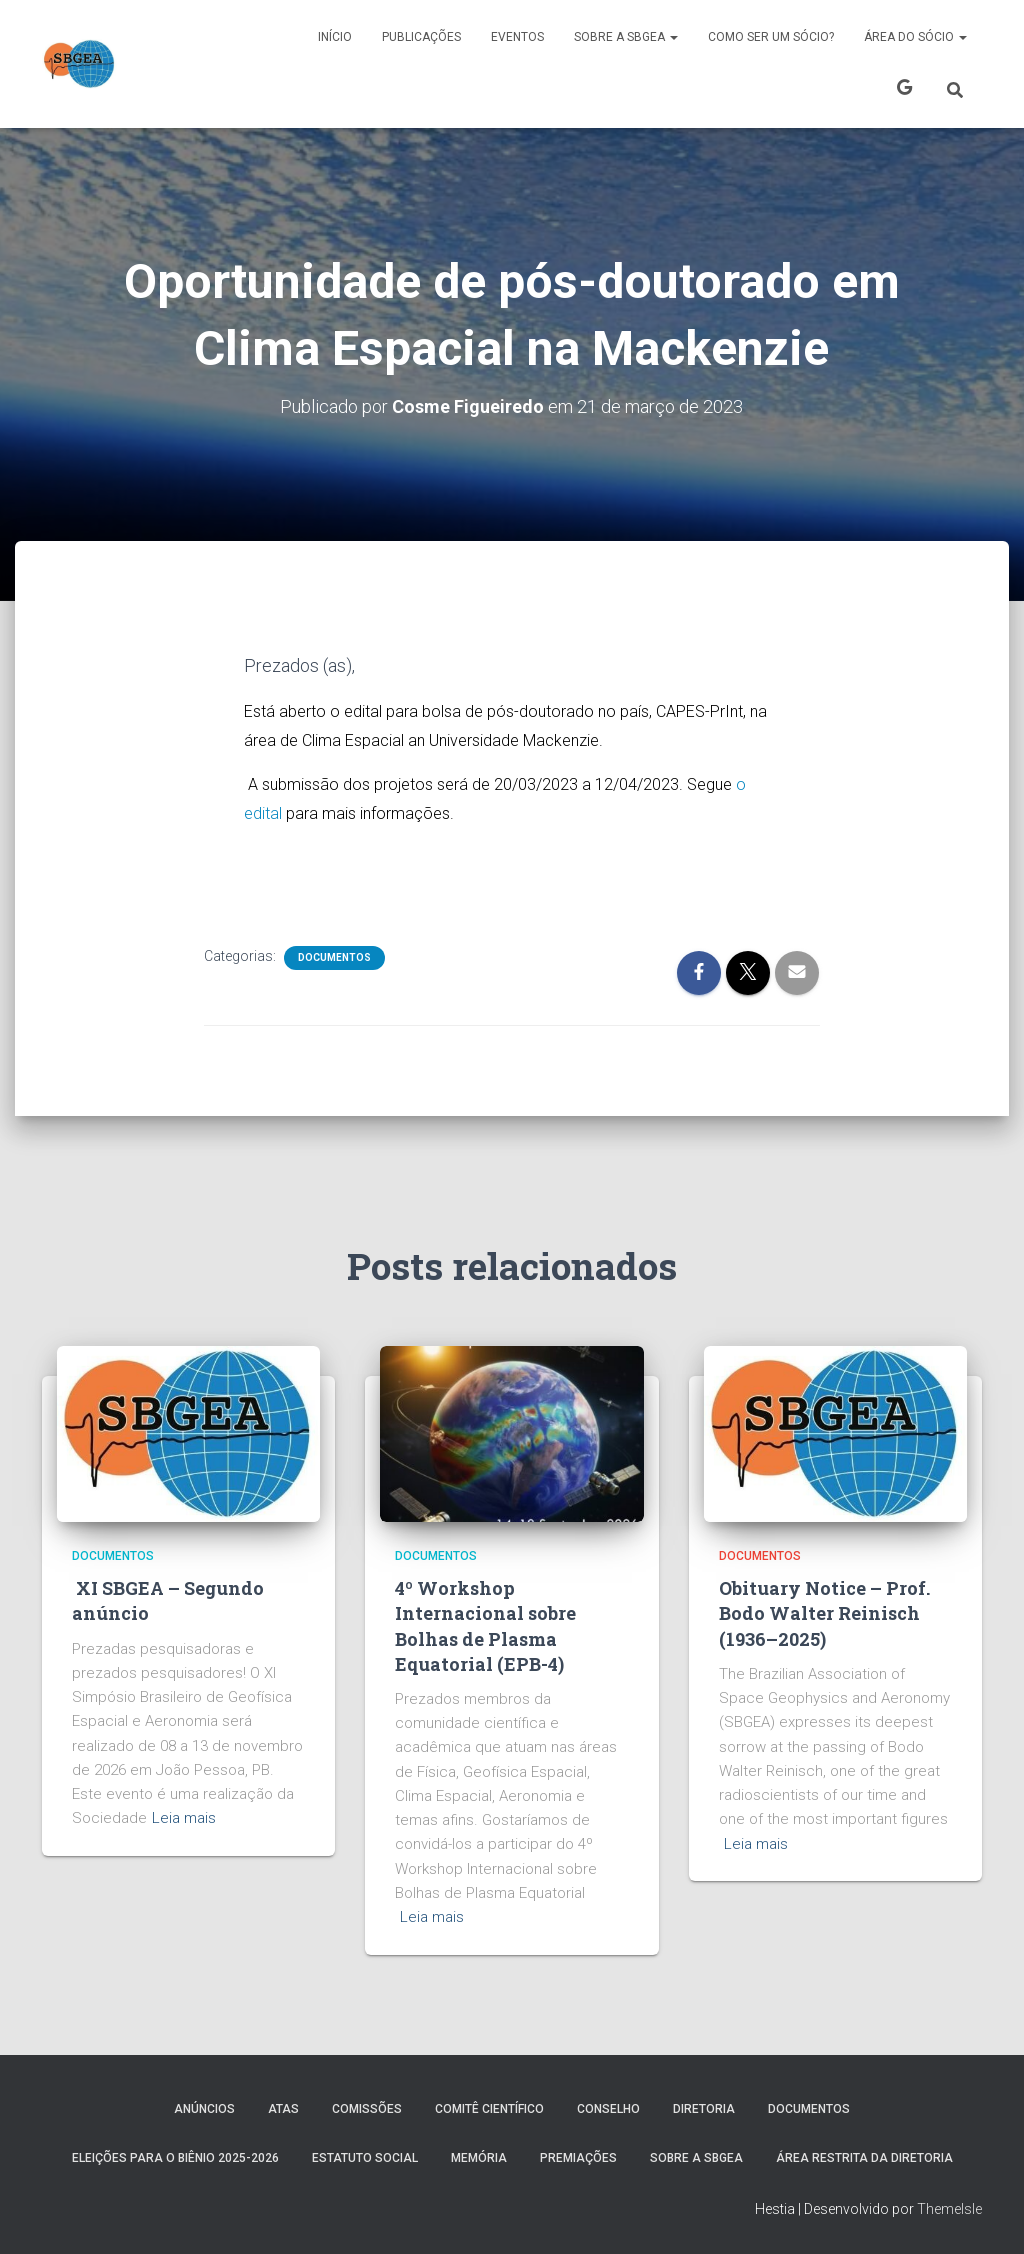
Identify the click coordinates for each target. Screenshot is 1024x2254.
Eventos (517, 37)
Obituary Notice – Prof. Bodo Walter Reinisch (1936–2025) (824, 1613)
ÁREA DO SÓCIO (915, 37)
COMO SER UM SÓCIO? (771, 37)
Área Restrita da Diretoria (864, 2158)
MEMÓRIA (479, 2158)
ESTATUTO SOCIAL (365, 2158)
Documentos (334, 957)
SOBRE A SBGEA (626, 37)
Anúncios (204, 2109)
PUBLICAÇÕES (421, 37)
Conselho (608, 2109)
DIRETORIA (704, 2109)
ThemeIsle (949, 2209)
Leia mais (184, 1818)
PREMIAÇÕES (578, 2158)
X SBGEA (904, 90)
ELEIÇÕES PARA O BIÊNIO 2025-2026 (175, 2158)
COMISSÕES (367, 2109)
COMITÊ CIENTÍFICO (489, 2109)
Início (335, 37)
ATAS (283, 2109)
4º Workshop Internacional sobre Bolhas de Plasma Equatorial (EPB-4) (485, 1626)
